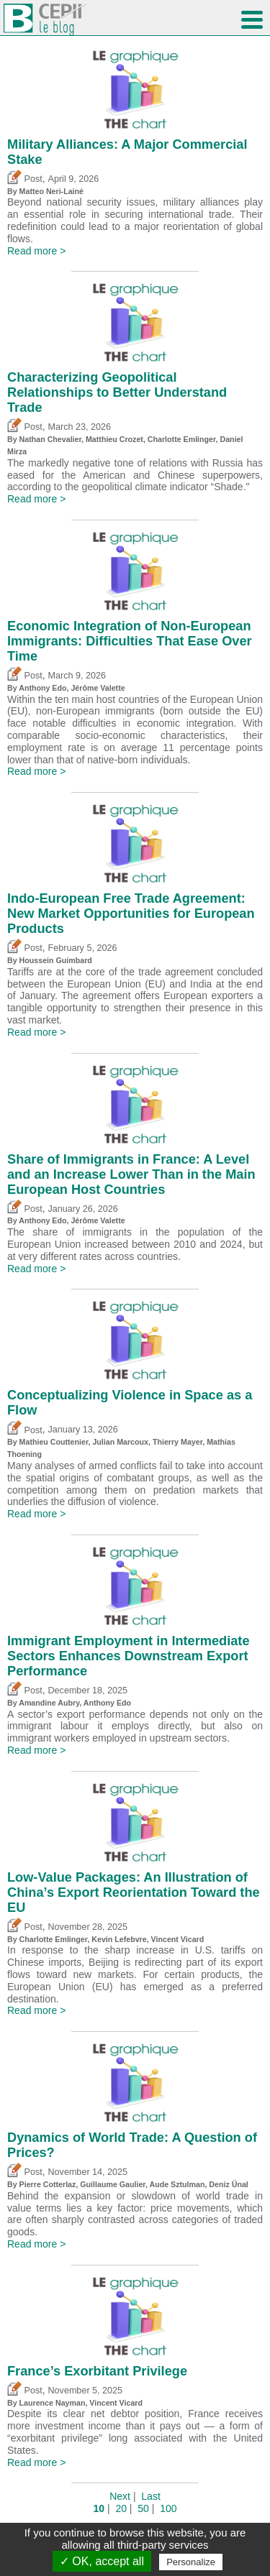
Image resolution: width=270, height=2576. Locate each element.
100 (168, 2508)
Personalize (190, 2562)
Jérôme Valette (98, 688)
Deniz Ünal (228, 2184)
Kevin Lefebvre (118, 1939)
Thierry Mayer (177, 1442)
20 (121, 2508)
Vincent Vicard (177, 1939)
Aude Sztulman (176, 2184)
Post (24, 179)
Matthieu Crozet (114, 439)
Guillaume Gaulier (112, 2184)
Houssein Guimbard (55, 960)
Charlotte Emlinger (182, 439)
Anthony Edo (42, 688)
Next (119, 2496)
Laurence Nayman (52, 2402)
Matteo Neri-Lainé (51, 191)
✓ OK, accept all (102, 2561)
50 (143, 2508)
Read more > (36, 251)
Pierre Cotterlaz (47, 2184)
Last (150, 2496)
